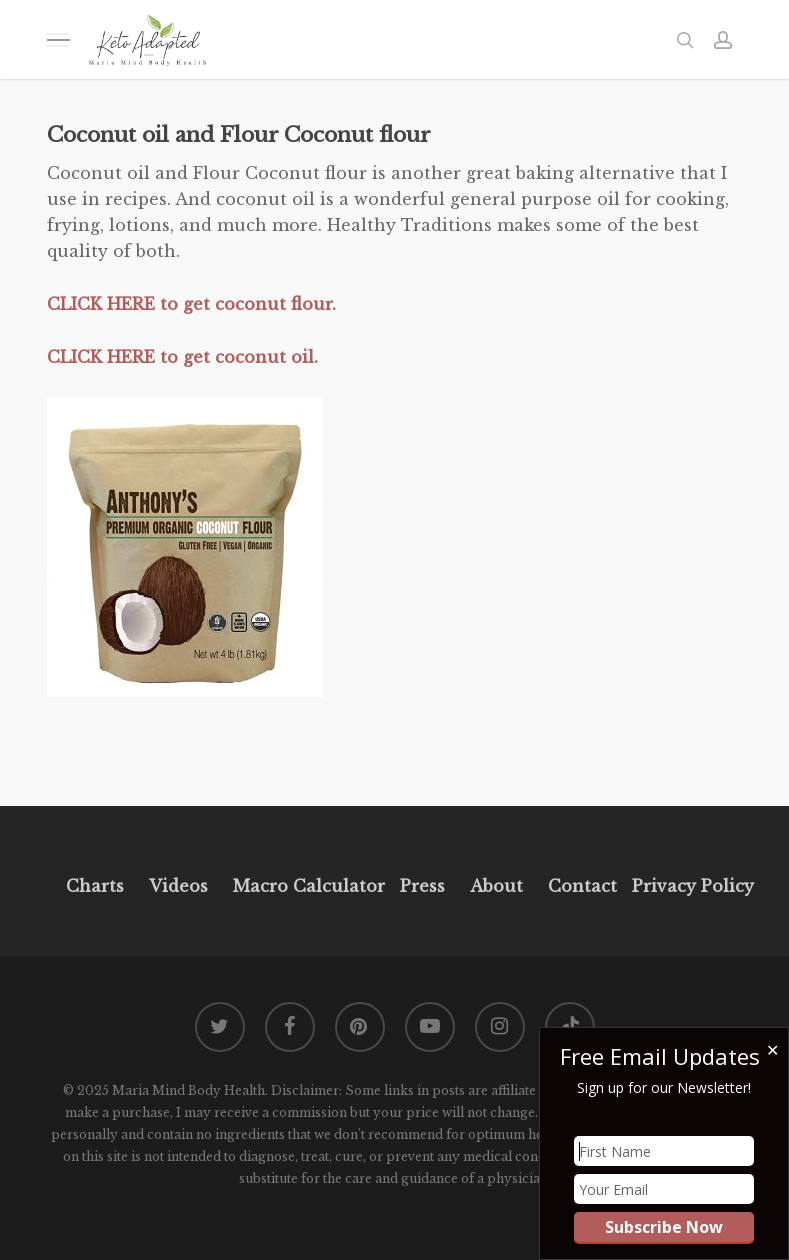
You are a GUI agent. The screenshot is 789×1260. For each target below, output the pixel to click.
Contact (582, 886)
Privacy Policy (690, 886)
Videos (178, 886)
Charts (95, 886)
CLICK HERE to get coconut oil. (182, 357)
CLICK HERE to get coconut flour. (191, 304)
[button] (58, 39)
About (496, 886)
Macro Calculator (309, 886)
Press (422, 886)
